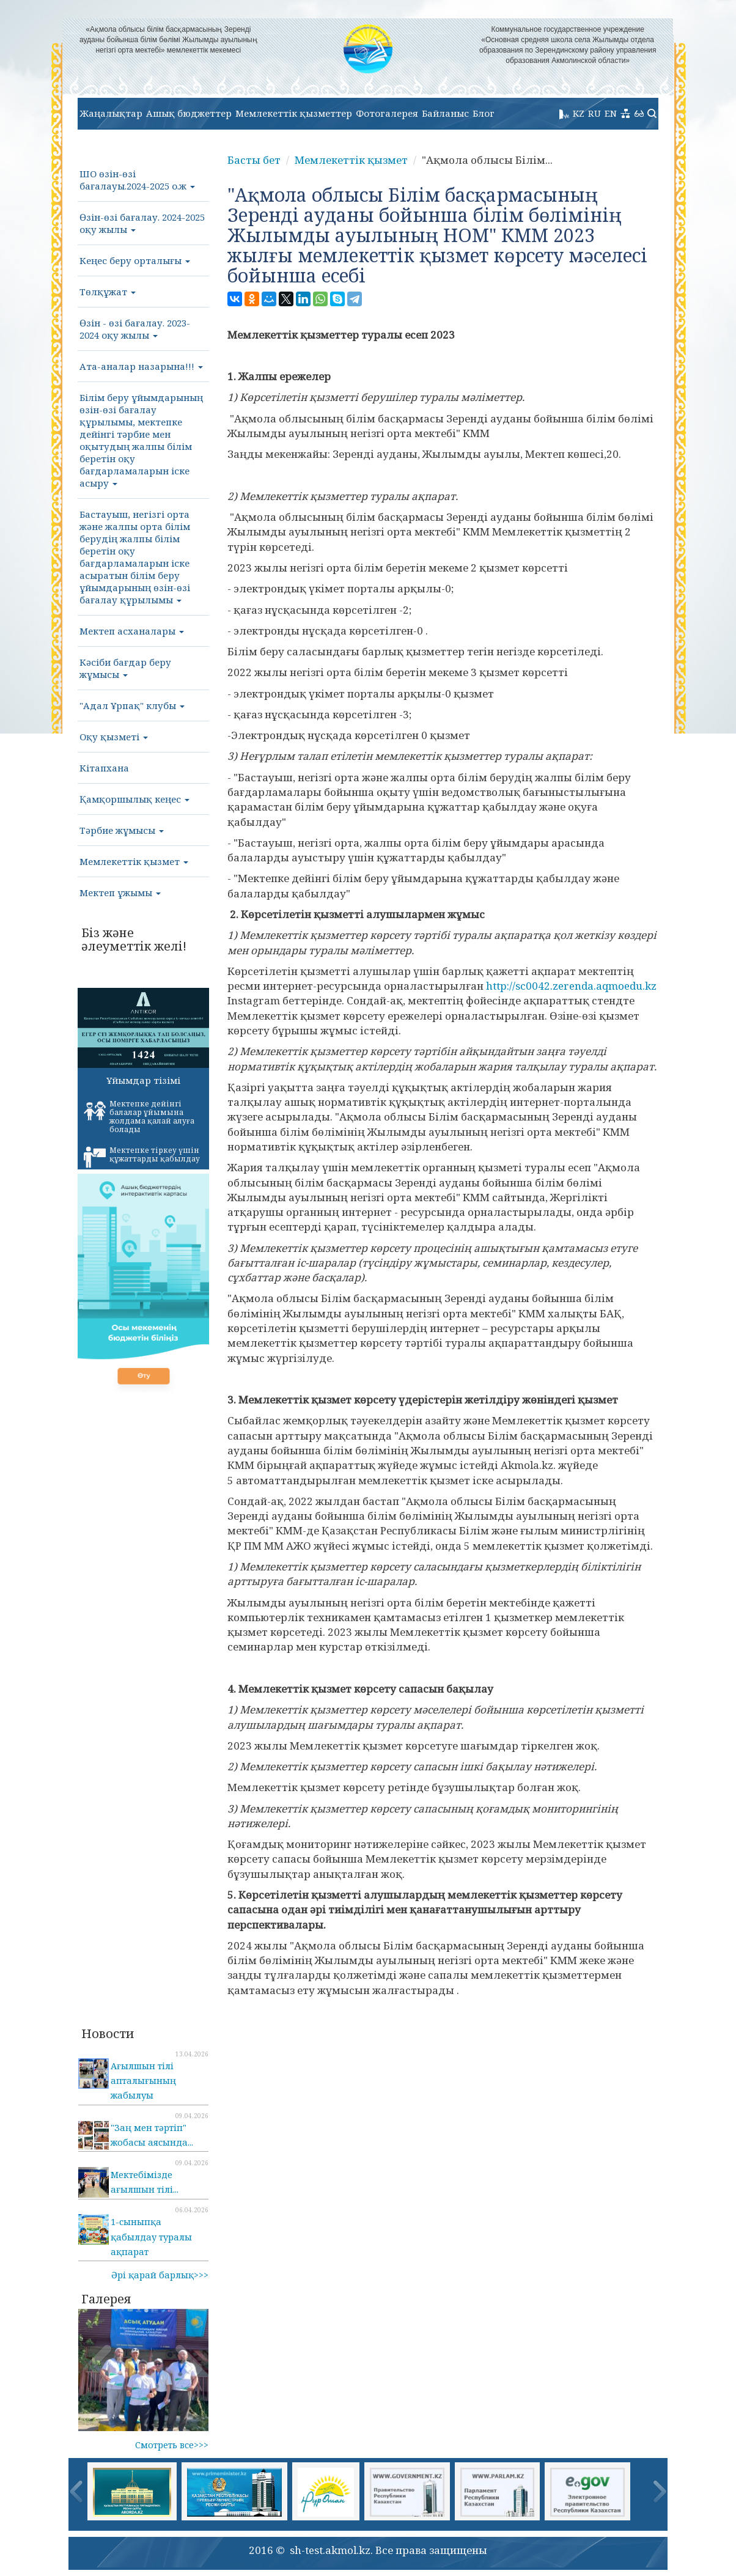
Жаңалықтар (110, 113)
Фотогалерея (387, 113)
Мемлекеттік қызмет (133, 861)
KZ (578, 113)
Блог (484, 113)
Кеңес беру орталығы (134, 260)
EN (611, 113)
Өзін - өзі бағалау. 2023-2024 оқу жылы (134, 329)
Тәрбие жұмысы (121, 830)
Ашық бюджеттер (189, 113)
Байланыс (445, 113)
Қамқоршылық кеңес (134, 799)
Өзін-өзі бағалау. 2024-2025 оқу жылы (142, 223)
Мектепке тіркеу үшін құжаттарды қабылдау (142, 1156)
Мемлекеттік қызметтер (293, 113)
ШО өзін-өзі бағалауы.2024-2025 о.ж (137, 179)
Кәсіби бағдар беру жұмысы (125, 668)
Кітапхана (104, 768)
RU (594, 113)
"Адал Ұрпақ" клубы (132, 705)
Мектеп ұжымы (120, 892)
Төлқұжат (107, 291)
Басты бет (254, 160)
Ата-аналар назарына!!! (141, 366)
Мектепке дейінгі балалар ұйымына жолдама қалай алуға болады (139, 1116)
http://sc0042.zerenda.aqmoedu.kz (571, 986)
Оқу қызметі (113, 736)
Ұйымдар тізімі (143, 1080)
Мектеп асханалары (131, 631)
